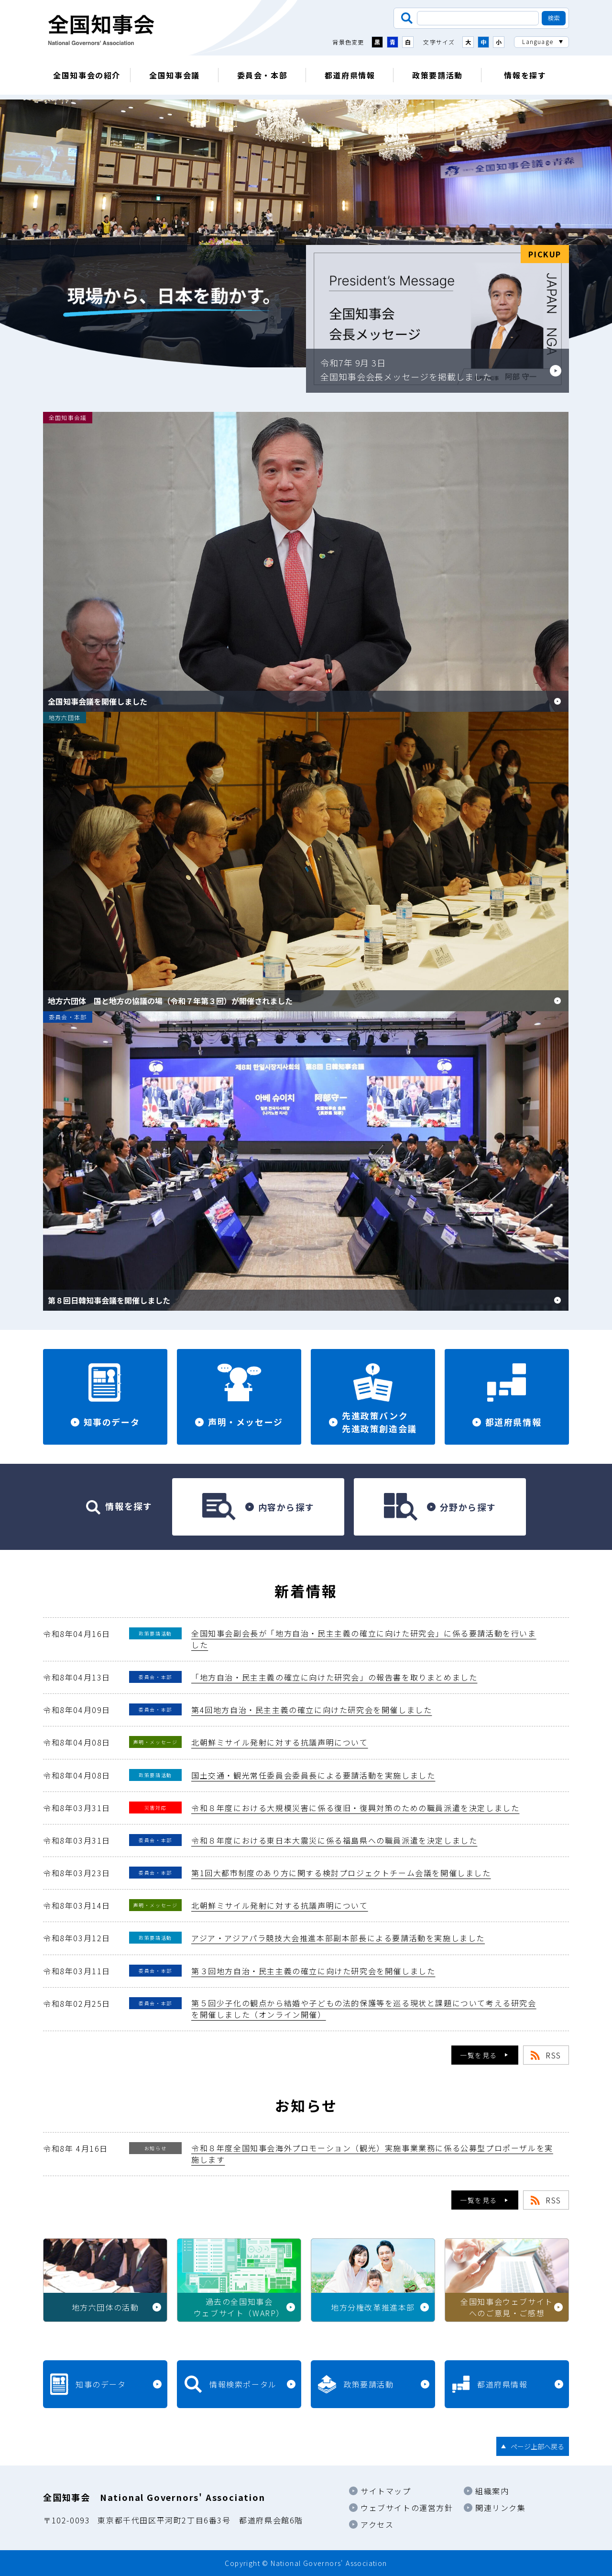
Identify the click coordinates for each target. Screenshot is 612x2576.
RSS (553, 2055)
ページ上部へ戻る (537, 2446)
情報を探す (525, 75)
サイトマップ (386, 2491)
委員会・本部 (262, 75)
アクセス (377, 2524)
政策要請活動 (437, 75)
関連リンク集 (500, 2507)
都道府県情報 (350, 75)
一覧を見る (478, 2055)
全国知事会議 (174, 75)
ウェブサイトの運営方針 (407, 2507)
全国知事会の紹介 (86, 75)
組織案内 (492, 2491)
